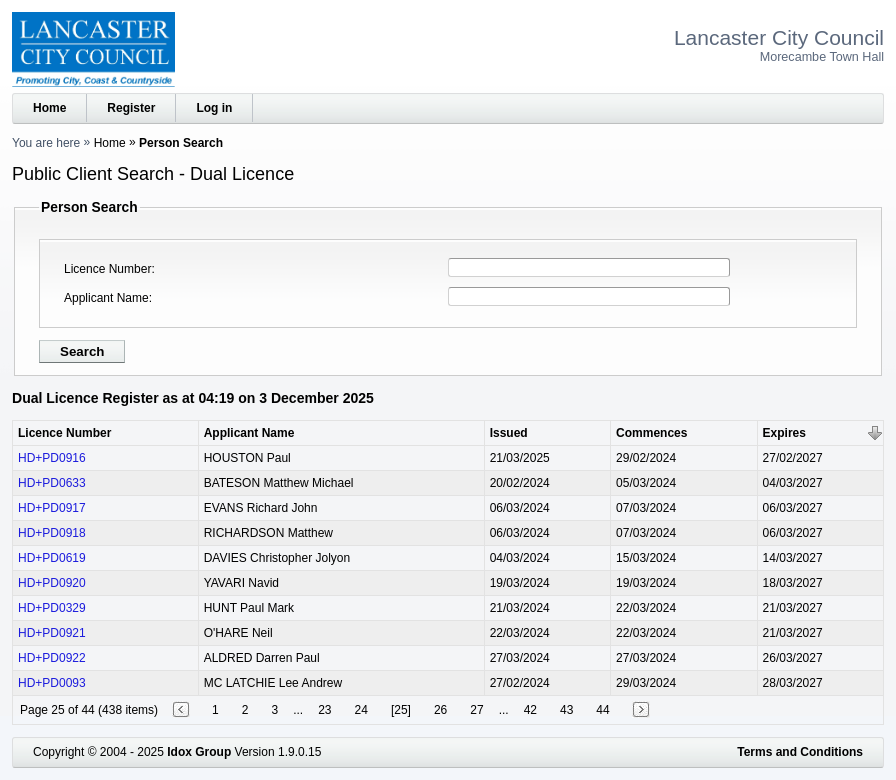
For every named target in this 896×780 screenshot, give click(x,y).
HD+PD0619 (52, 558)
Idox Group (199, 752)
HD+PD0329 (52, 608)
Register (131, 108)
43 (566, 710)
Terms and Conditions (800, 752)
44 (602, 710)
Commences (651, 433)
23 (324, 710)
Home (49, 108)
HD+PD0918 (52, 533)
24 (361, 710)
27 (476, 710)
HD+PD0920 (52, 583)
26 (440, 710)
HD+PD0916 (52, 458)
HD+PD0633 (52, 483)
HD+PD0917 (52, 508)
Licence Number (107, 269)
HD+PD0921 (52, 633)
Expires (784, 433)
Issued (509, 433)
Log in (214, 108)
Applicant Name (106, 298)
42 (530, 710)
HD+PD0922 (52, 658)
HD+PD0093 (52, 683)
